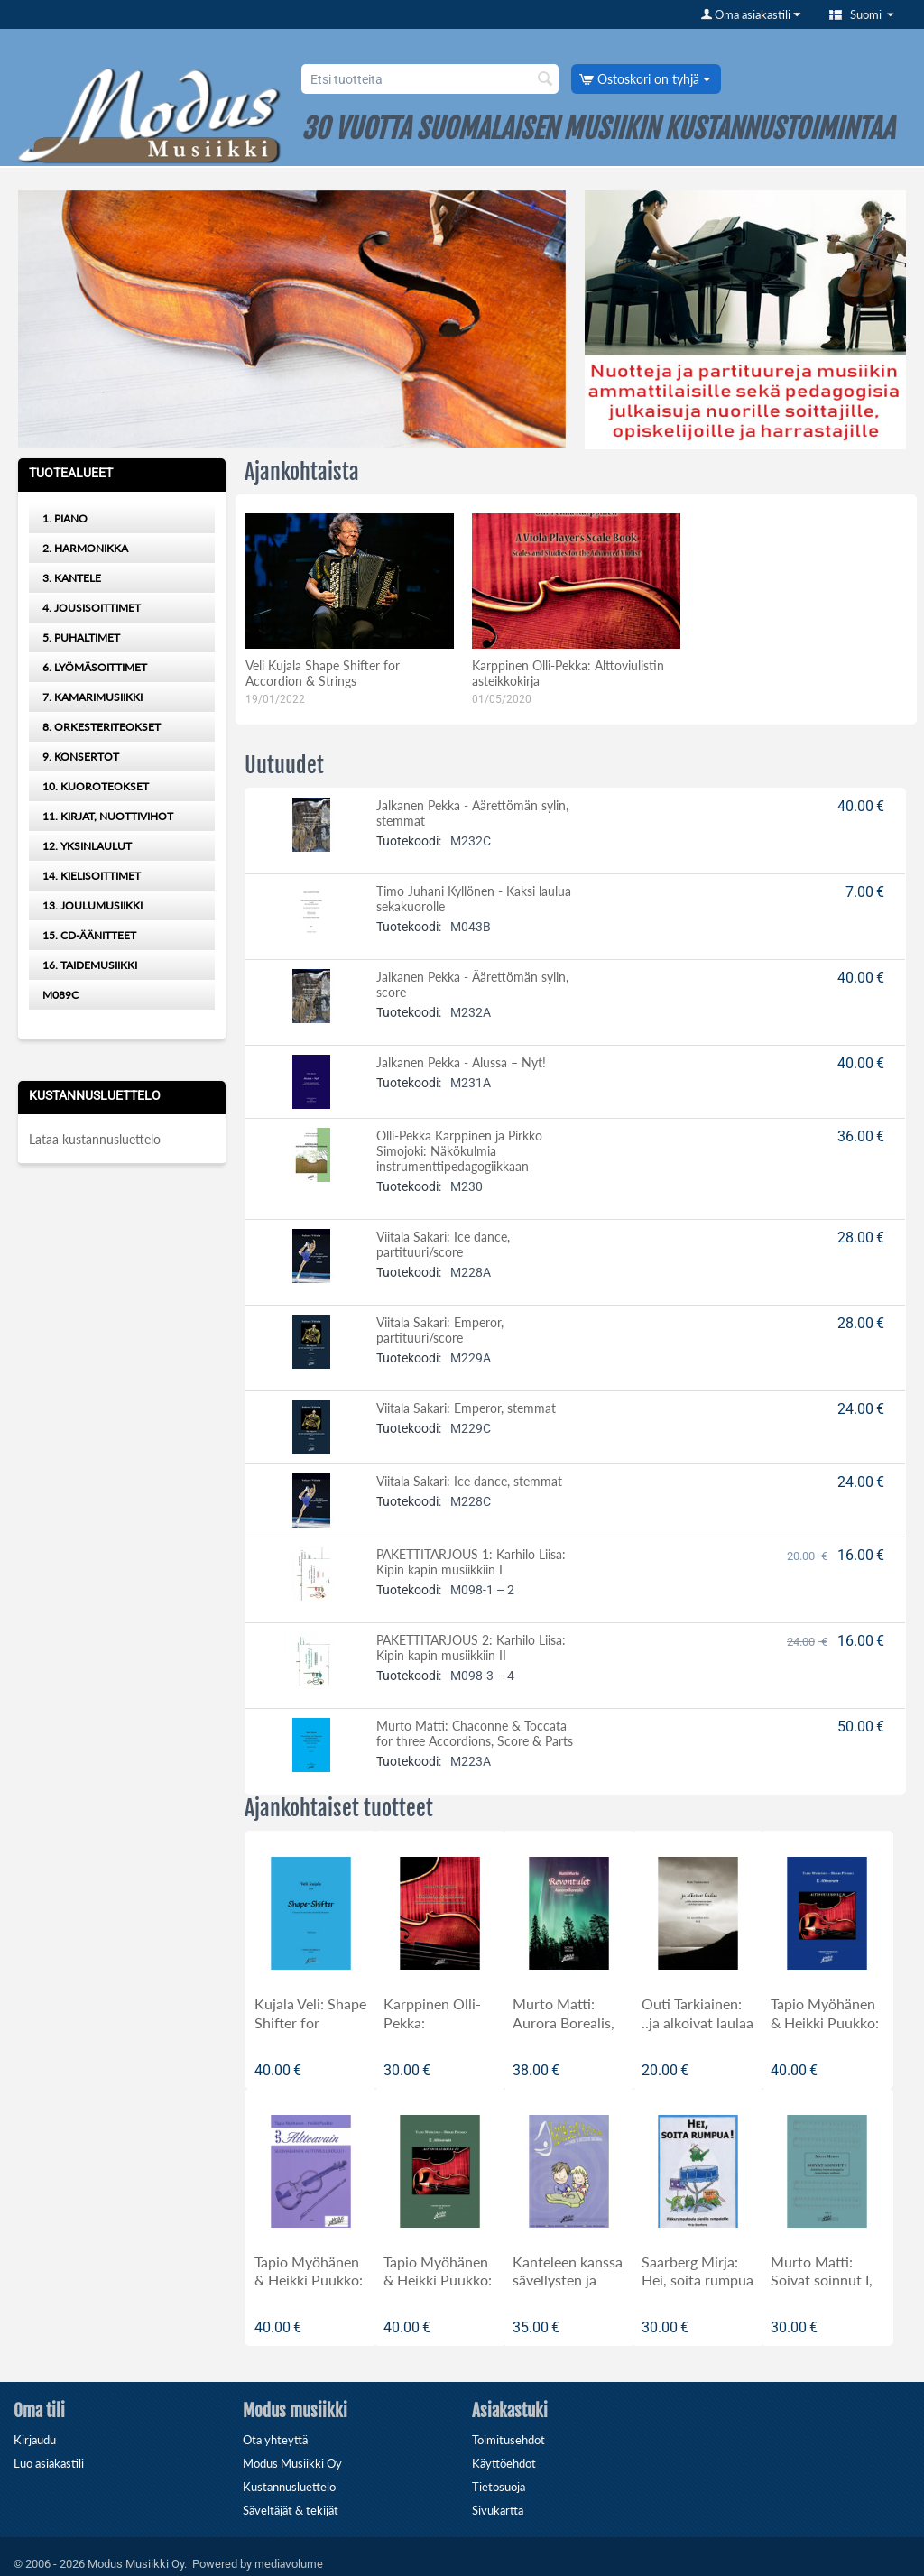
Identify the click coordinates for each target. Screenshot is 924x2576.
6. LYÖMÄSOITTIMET (94, 667)
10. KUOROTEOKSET (95, 786)
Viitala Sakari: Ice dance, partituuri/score (443, 1244)
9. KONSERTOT (80, 756)
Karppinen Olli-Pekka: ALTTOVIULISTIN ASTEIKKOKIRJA (437, 2032)
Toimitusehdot (508, 2440)
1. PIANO (65, 518)
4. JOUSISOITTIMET (91, 607)
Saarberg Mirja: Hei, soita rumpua (697, 2271)
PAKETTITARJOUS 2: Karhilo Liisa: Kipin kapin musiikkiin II (471, 1647)
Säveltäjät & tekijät (290, 2510)
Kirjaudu (35, 2440)
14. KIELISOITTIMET (91, 875)
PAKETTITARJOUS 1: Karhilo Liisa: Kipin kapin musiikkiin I (471, 1562)
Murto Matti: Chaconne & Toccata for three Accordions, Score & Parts (474, 1733)
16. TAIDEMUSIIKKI (89, 965)
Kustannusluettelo (289, 2486)
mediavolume (288, 2563)
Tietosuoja (498, 2486)
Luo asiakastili (49, 2463)
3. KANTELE (71, 578)
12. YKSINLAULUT (87, 846)
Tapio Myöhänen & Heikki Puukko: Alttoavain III (437, 2280)
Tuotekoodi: (408, 841)
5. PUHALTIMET (81, 637)
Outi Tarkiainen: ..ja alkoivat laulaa (697, 2013)
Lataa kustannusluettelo (95, 1139)
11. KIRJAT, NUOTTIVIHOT (107, 816)
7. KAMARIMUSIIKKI (92, 697)
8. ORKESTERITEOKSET (101, 727)
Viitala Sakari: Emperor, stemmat (466, 1408)
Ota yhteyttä (275, 2440)
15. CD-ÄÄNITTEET (89, 935)
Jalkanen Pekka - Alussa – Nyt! (461, 1062)
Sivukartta (497, 2510)
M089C (60, 995)
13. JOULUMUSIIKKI (92, 905)
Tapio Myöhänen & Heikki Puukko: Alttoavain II (825, 2022)
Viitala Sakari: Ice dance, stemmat (469, 1481)
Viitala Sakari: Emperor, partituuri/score (440, 1330)
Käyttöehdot (504, 2463)
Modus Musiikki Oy (292, 2463)
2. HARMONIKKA (85, 548)
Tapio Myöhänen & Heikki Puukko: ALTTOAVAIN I (308, 2280)
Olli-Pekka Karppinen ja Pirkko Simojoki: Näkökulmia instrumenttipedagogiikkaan (459, 1151)
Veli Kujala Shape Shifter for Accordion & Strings (322, 673)
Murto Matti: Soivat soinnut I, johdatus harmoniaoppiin (822, 2290)
